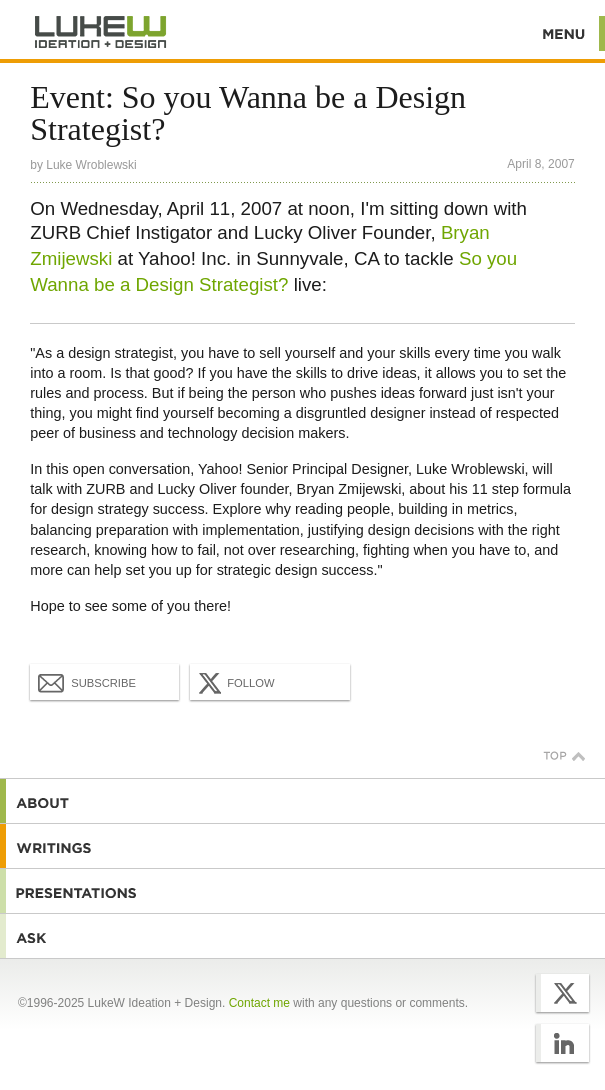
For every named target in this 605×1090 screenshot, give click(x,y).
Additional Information (101, 32)
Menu (564, 33)
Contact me (259, 1003)
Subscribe (87, 682)
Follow (234, 683)
